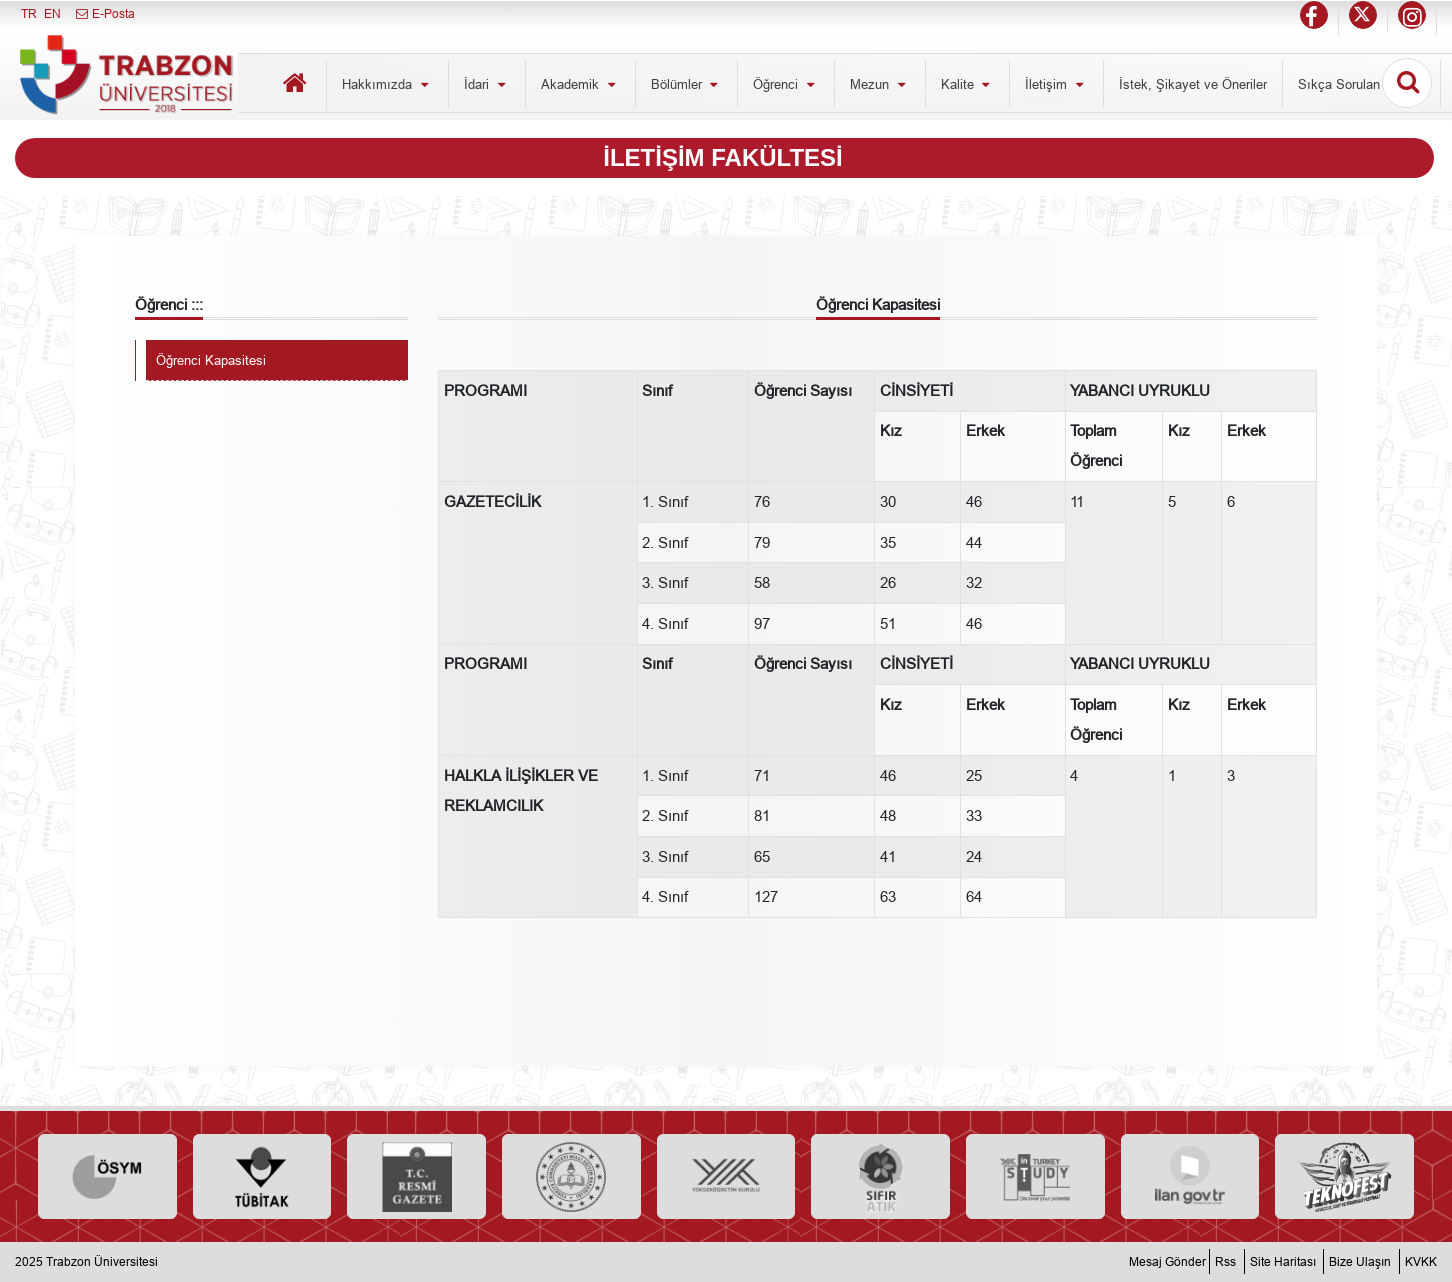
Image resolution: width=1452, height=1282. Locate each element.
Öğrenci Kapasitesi (211, 360)
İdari (487, 84)
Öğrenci (786, 84)
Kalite (968, 84)
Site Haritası (1283, 1261)
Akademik (580, 84)
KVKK (1421, 1261)
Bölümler (687, 84)
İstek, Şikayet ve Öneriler (1193, 84)
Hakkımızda (387, 84)
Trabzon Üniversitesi (102, 1261)
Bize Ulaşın (1360, 1261)
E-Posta (104, 13)
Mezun (880, 84)
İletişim (1056, 84)
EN (52, 13)
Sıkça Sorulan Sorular (1361, 84)
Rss (1225, 1261)
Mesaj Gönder (1167, 1261)
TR (29, 13)
